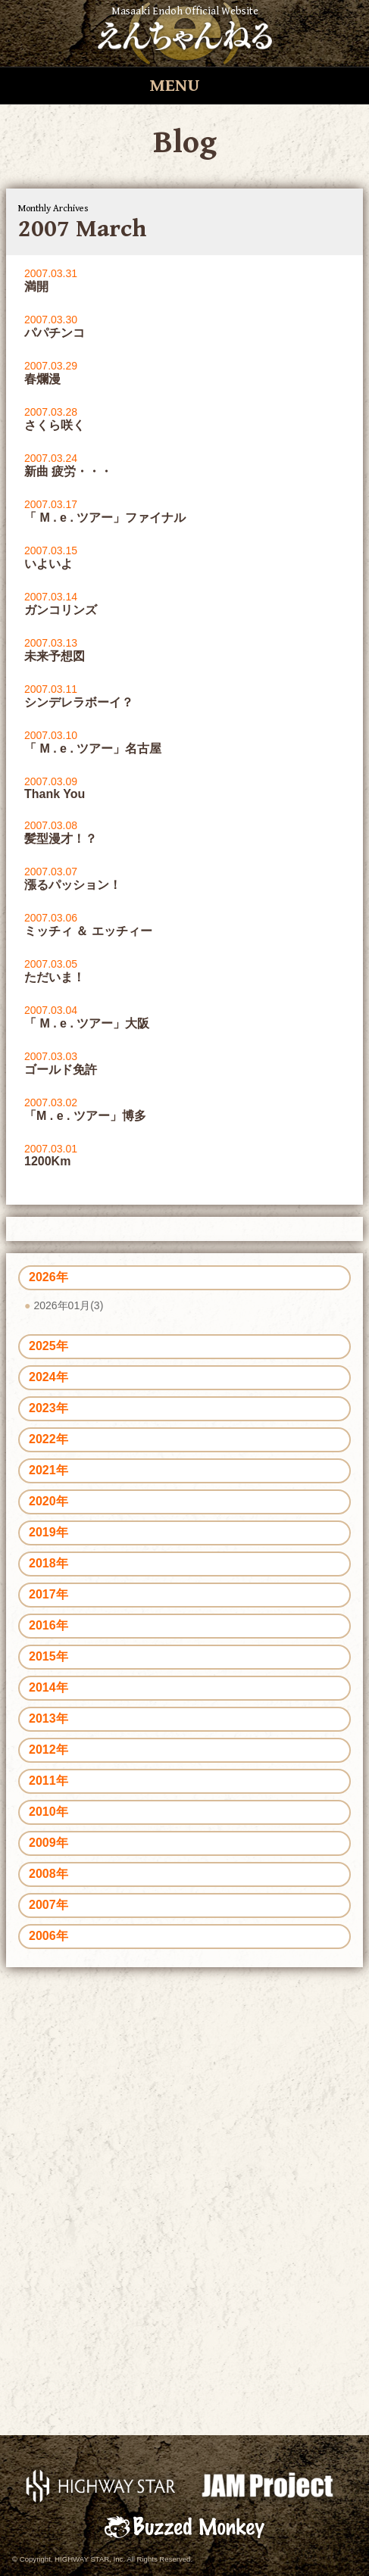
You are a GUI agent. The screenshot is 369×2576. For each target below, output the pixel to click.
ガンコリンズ (60, 609)
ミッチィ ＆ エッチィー (88, 931)
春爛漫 (42, 379)
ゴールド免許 (60, 1069)
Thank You (54, 793)
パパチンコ (54, 332)
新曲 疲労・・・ (68, 471)
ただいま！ (54, 977)
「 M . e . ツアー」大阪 (86, 1023)
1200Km (47, 1161)
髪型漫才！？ (60, 838)
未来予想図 (54, 656)
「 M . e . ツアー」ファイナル (105, 517)
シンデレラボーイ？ (78, 702)
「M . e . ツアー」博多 (85, 1115)
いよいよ (48, 563)
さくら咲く (54, 425)
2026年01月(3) (68, 1305)
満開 (36, 286)
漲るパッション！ (72, 884)
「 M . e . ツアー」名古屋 (92, 748)
